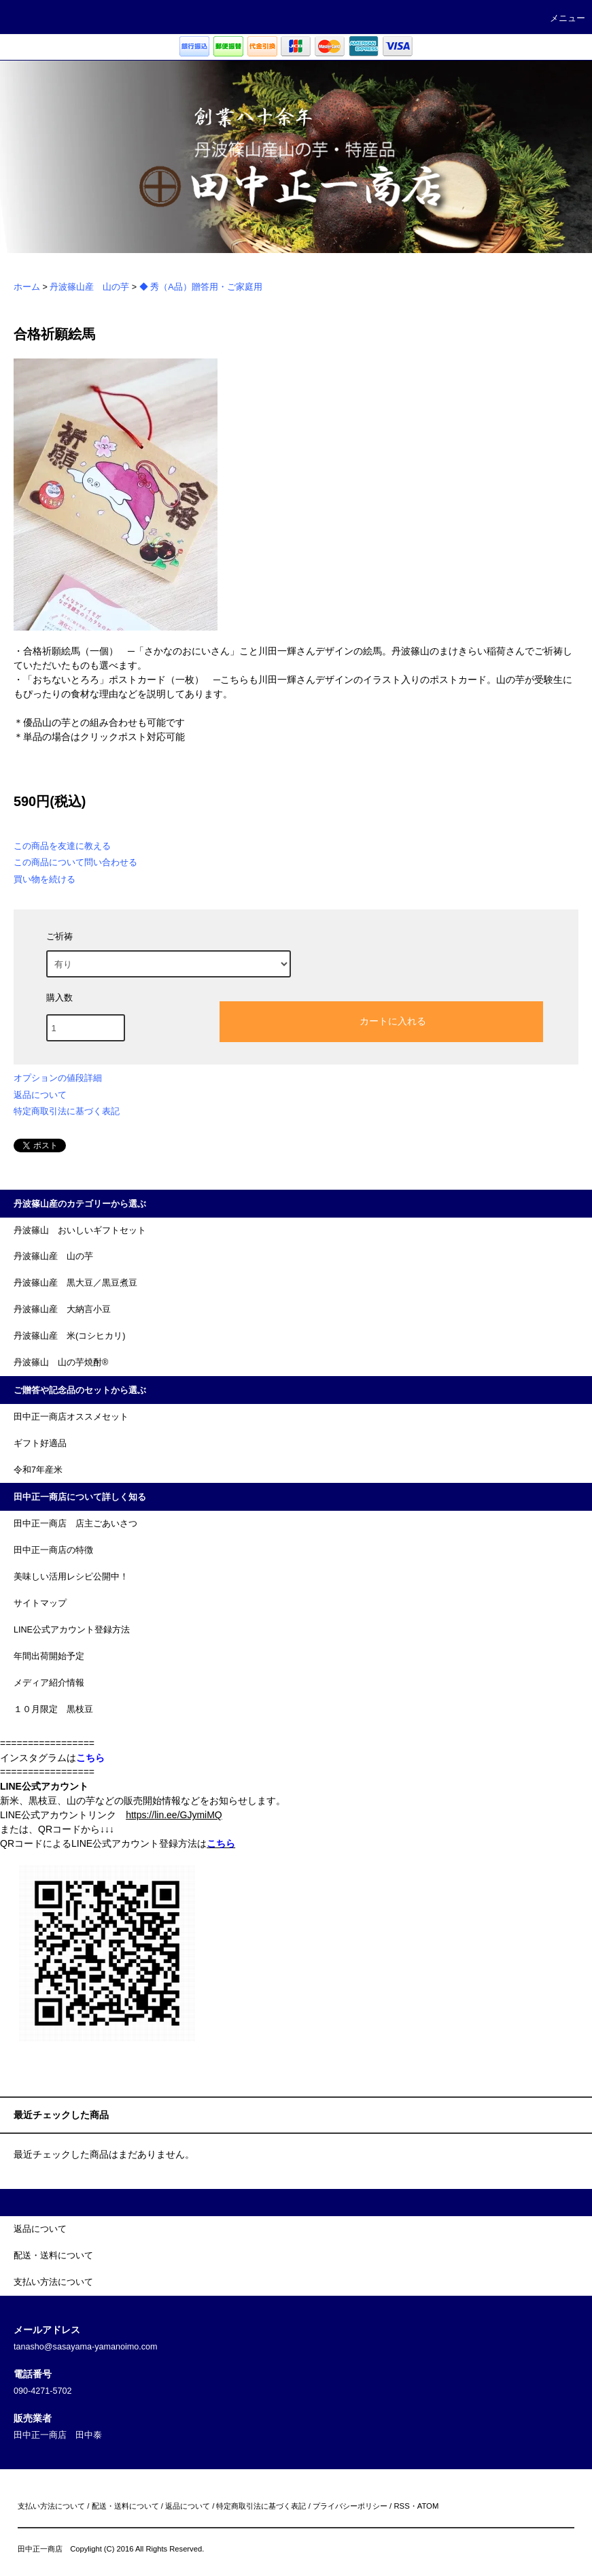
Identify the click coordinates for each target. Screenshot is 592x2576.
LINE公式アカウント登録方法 (72, 1630)
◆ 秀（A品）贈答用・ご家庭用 (200, 287)
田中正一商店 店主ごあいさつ (75, 1523)
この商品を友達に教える (62, 846)
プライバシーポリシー (350, 2506)
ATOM (428, 2506)
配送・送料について (125, 2506)
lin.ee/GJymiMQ (188, 1814)
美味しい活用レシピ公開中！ (71, 1577)
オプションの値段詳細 (58, 1078)
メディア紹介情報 (49, 1683)
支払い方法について (51, 2506)
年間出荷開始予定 (49, 1656)
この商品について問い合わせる (75, 862)
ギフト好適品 (40, 1443)
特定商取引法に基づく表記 (67, 1111)
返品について (40, 1095)
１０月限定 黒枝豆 (53, 1709)
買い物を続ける (44, 879)
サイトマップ (40, 1603)
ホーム (27, 287)
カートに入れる (381, 1020)
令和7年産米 (38, 1470)
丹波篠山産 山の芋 (89, 287)
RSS (401, 2506)
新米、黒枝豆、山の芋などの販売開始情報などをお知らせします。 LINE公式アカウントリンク (142, 1800)
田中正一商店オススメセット (71, 1417)
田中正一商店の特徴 (53, 1550)
